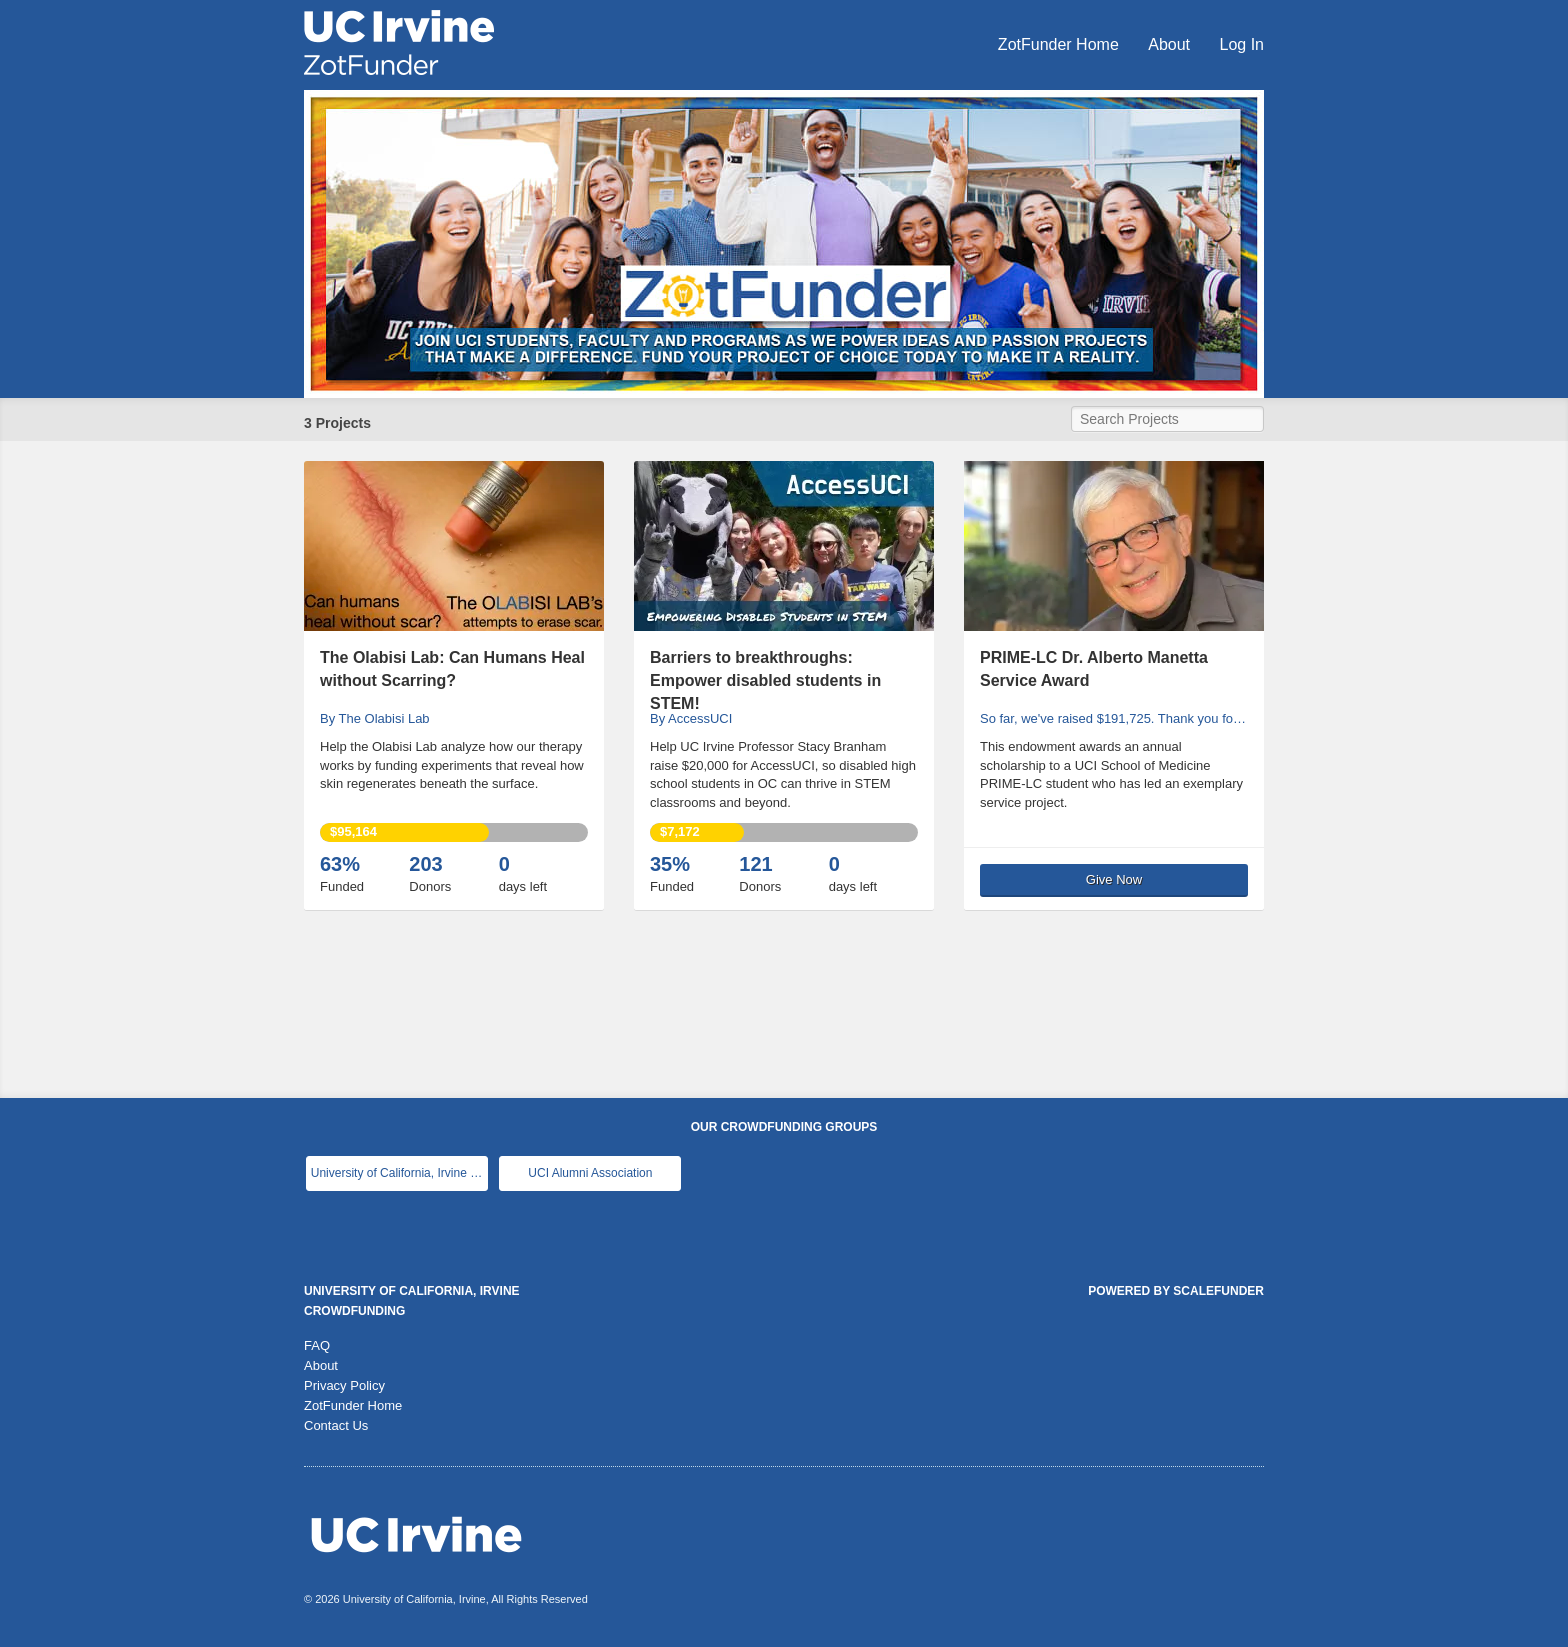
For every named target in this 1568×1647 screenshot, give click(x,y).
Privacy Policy (344, 1385)
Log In (1242, 44)
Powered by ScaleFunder (1176, 1291)
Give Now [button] (1114, 879)
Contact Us (336, 1425)
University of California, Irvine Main (399, 1173)
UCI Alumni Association (590, 1173)
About (1171, 44)
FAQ (317, 1345)
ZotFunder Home (1060, 44)
